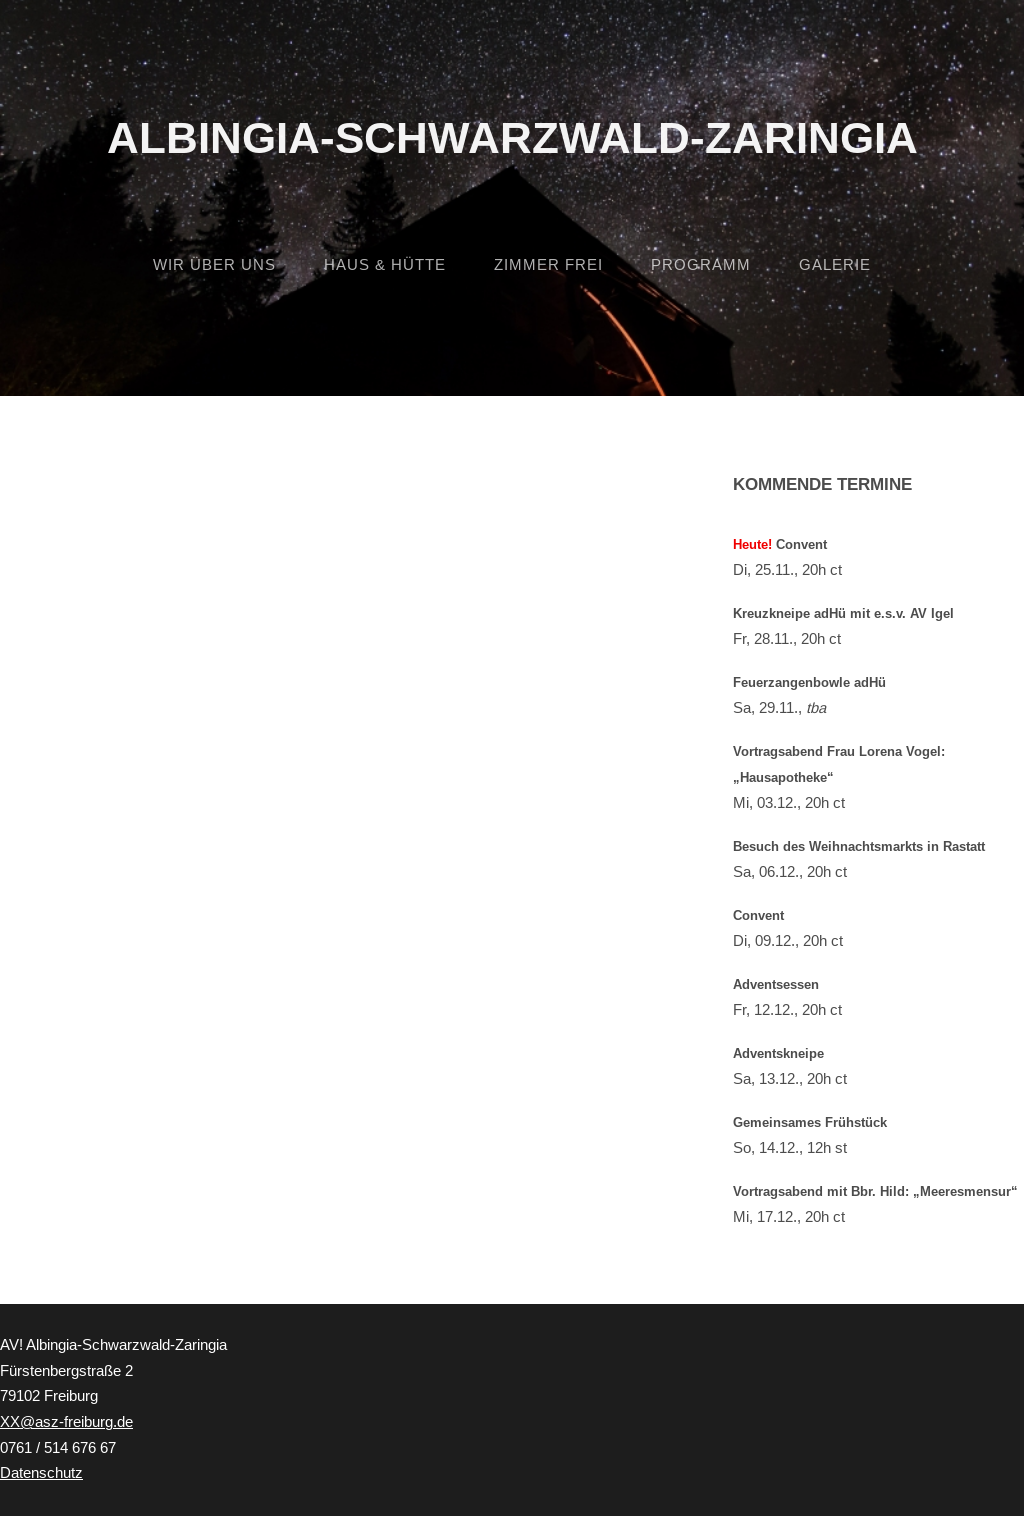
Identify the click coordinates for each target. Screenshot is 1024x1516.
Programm (701, 265)
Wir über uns (214, 265)
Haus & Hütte (385, 265)
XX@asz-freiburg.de (66, 1422)
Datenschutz (41, 1473)
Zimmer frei (548, 265)
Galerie (835, 265)
